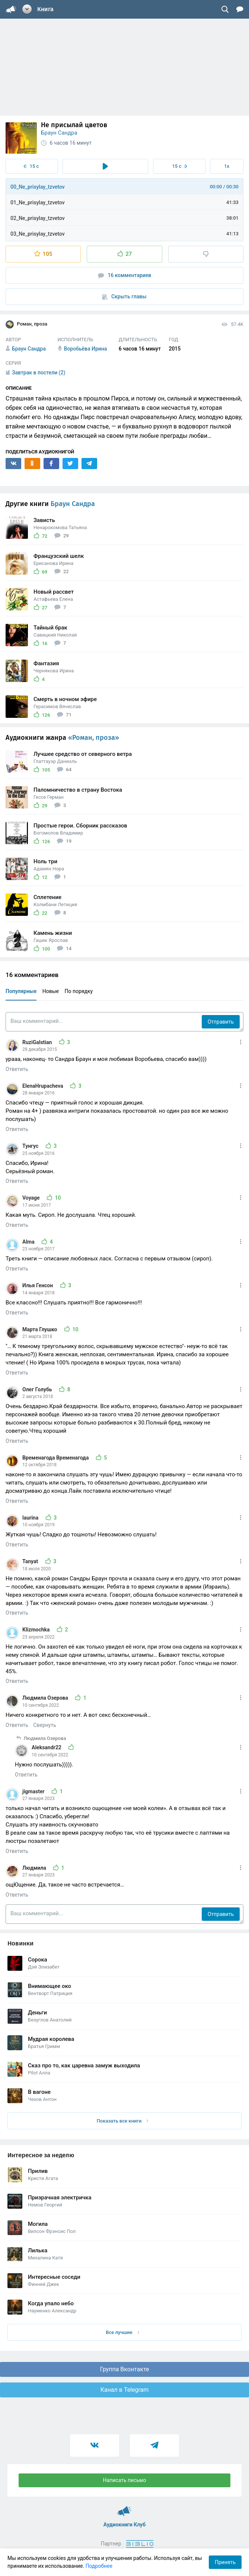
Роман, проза (26, 324)
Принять (225, 2562)
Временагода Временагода (56, 1458)
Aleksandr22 (47, 1747)
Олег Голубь (37, 1389)
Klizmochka (36, 1630)
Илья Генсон (38, 1285)
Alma (29, 1242)
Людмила (34, 1868)
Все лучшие (122, 2332)
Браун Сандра (59, 132)
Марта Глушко (40, 1329)
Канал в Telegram (124, 2389)
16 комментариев (124, 275)
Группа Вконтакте (124, 2369)
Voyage (31, 1198)
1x (226, 166)
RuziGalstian (37, 1042)
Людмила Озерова (45, 1698)
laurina (31, 1518)
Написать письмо (124, 2480)
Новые (50, 991)
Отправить (221, 1022)
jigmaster (34, 1791)
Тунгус (31, 1146)
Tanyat (30, 1561)
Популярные (21, 991)
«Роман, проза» (93, 737)
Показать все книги (123, 2121)
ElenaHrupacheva (43, 1086)
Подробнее (99, 2566)
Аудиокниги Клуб (124, 2507)
